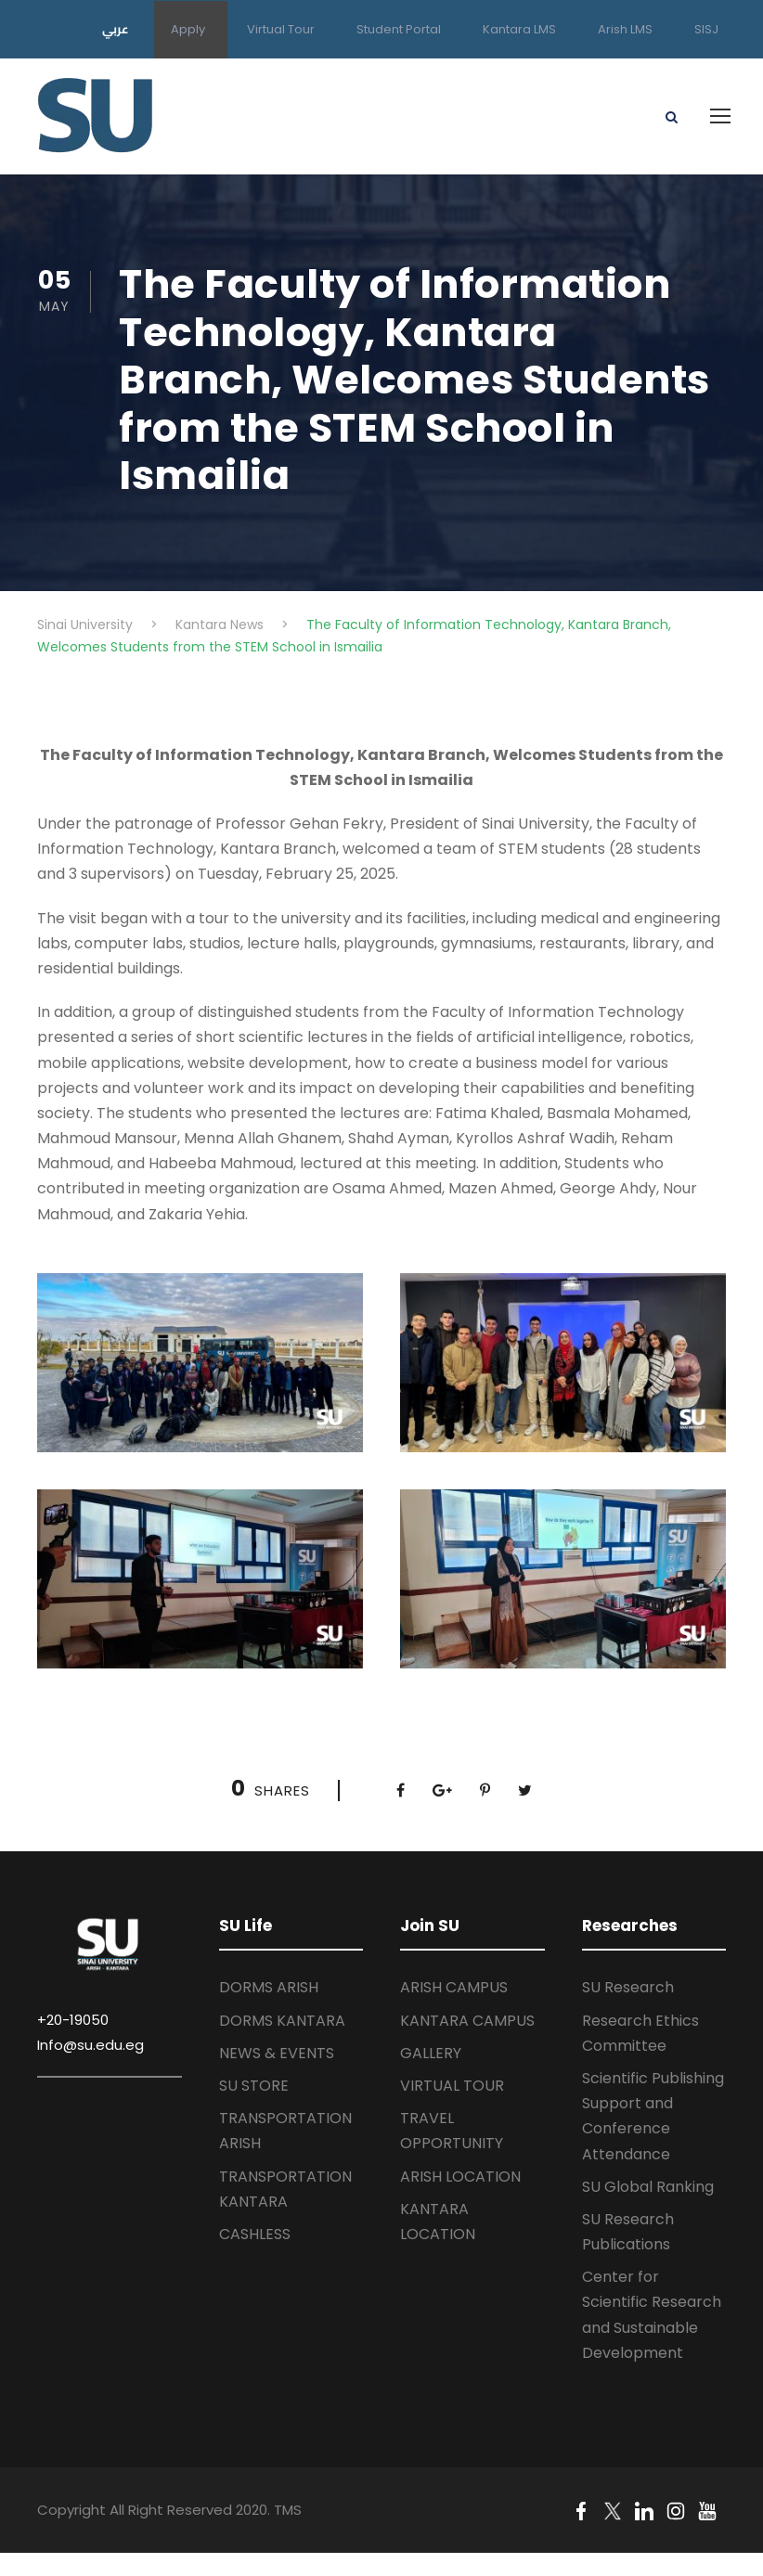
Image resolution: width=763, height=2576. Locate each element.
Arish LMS (625, 29)
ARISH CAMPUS (454, 1987)
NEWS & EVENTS (276, 2053)
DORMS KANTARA (282, 2020)
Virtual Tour (281, 29)
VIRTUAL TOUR (452, 2085)
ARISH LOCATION (460, 2176)
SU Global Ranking (648, 2186)
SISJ (706, 29)
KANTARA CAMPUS (467, 2020)
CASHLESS (255, 2234)
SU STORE (254, 2085)
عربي (115, 29)
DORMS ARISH (268, 1987)
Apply (188, 29)
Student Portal (398, 29)
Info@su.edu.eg (90, 2044)
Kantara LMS (519, 29)
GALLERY (430, 2053)
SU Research (628, 1987)
